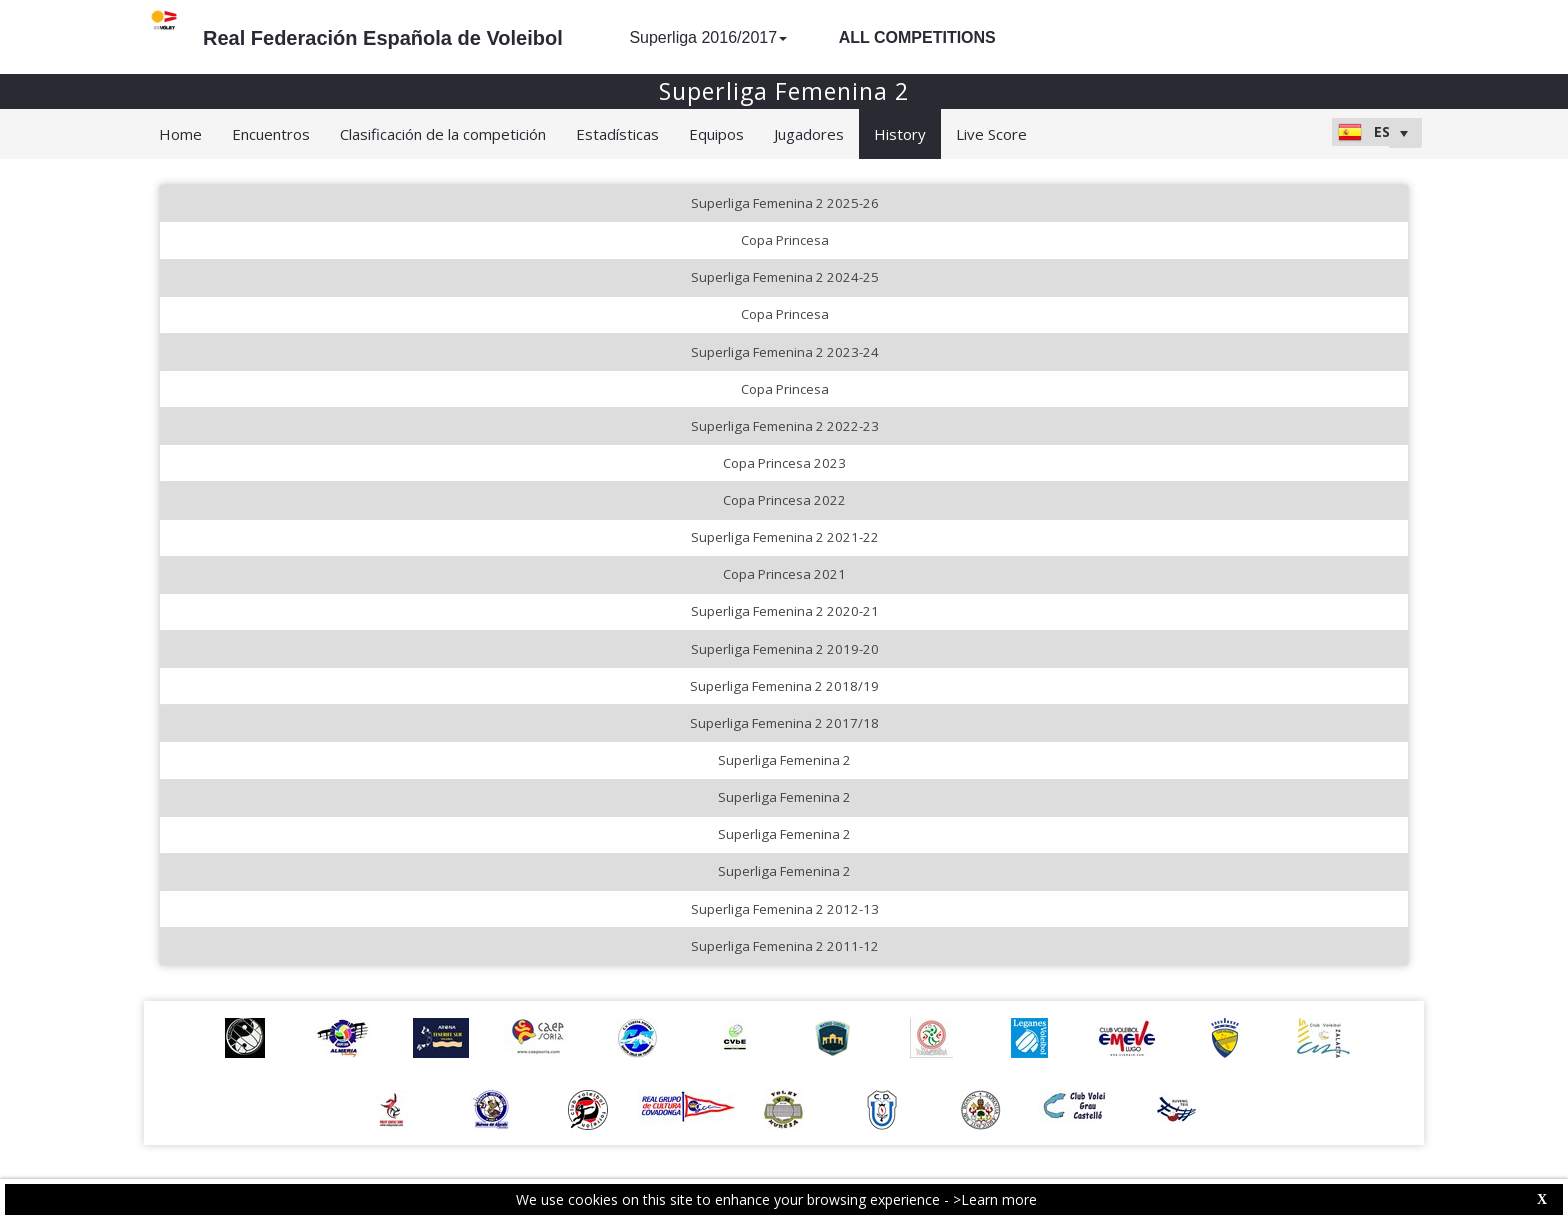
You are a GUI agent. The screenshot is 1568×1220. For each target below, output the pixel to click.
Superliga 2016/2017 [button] (708, 37)
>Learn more (995, 1199)
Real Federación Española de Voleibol (383, 38)
